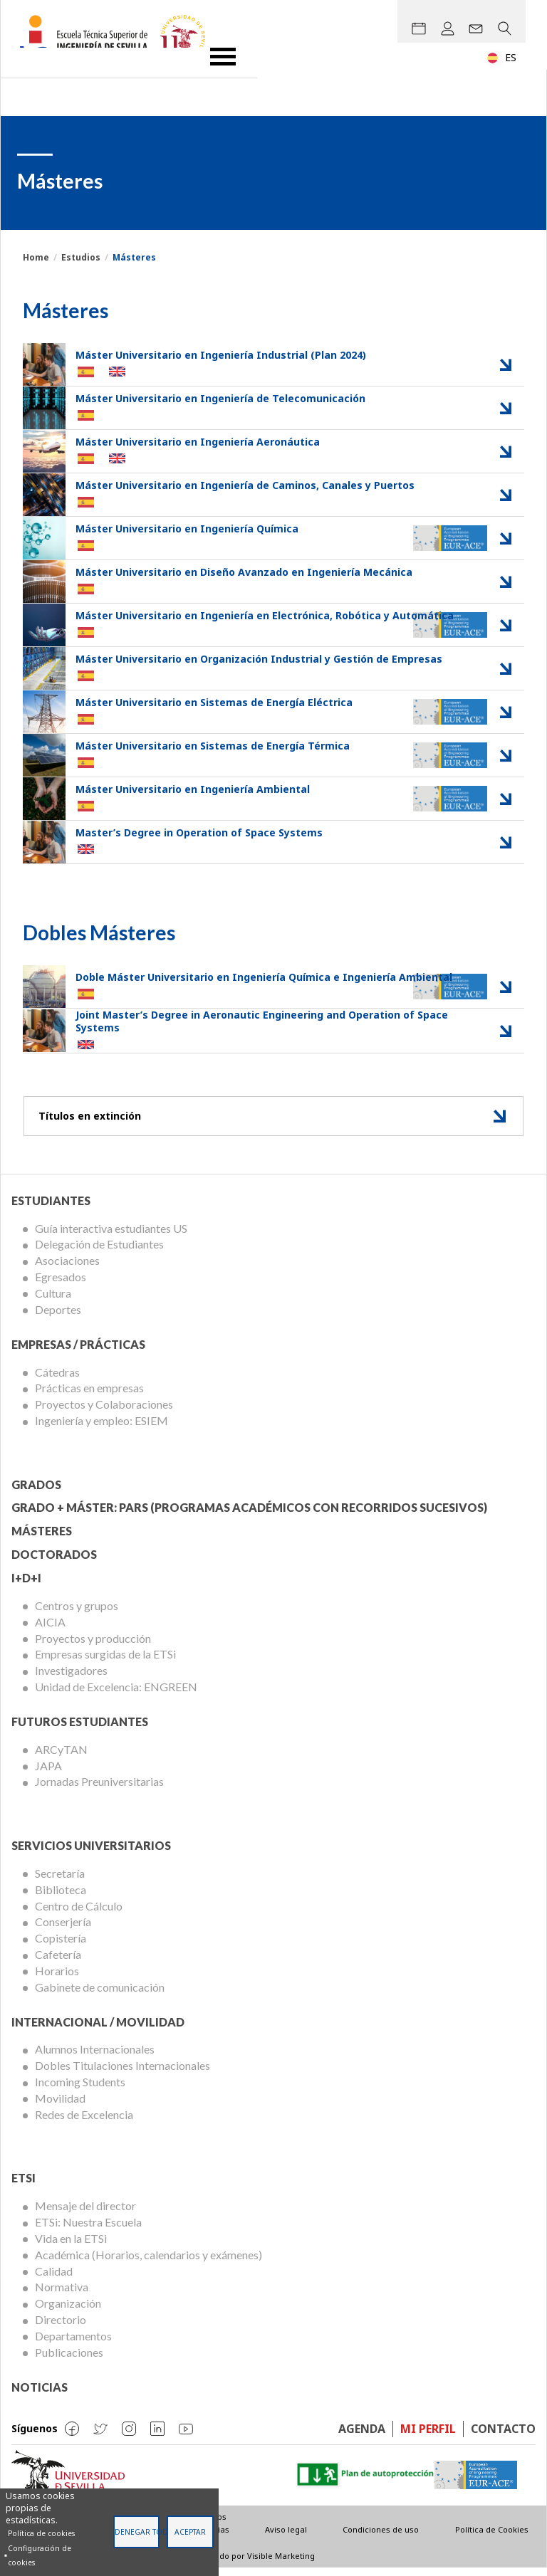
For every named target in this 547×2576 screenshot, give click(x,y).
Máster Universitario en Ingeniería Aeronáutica (197, 441)
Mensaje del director (85, 2214)
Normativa (61, 2295)
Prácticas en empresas (89, 1396)
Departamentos (73, 2343)
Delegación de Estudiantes (99, 1252)
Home (36, 257)
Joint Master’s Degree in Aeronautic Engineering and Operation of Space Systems (261, 1022)
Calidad (54, 2279)
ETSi (23, 2186)
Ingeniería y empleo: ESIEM (101, 1428)
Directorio (60, 2327)
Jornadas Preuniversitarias (99, 1790)
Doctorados (54, 1562)
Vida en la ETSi (71, 2246)
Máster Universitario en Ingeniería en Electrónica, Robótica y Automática (264, 615)
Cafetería (58, 1962)
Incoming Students (80, 2089)
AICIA (50, 1629)
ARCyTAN (61, 1757)
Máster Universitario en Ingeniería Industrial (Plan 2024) (220, 355)
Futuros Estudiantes (79, 1729)
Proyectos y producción (93, 1646)
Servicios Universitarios (91, 1853)
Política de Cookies (491, 2538)
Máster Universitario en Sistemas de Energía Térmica (212, 745)
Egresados (60, 1284)
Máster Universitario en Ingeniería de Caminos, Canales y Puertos (245, 485)
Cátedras (57, 1380)
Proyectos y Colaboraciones (104, 1412)
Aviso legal (286, 2538)
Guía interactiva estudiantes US (111, 1236)
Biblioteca (60, 1897)
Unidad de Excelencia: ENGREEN (116, 1694)
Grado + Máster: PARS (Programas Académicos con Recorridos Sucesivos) (249, 1516)
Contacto (503, 2436)
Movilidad (60, 2106)
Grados (36, 1492)
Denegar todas (137, 2532)
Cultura (53, 1301)
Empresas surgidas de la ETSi (105, 1662)
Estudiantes (50, 1208)
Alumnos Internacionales (95, 2057)
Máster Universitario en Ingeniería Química (186, 528)
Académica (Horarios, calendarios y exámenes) (148, 2262)
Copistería (60, 1946)
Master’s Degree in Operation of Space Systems (199, 832)
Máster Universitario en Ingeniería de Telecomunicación (220, 398)
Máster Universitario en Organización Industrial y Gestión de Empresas (258, 659)
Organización (68, 2311)
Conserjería (63, 1930)
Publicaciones (69, 2360)
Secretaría (60, 1881)
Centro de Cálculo (79, 1913)
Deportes (58, 1317)
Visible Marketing (281, 2564)
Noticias (39, 2395)
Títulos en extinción (95, 1120)
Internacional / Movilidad (97, 2029)
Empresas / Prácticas (78, 1352)
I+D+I (26, 1585)
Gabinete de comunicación (100, 1995)
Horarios (57, 1978)
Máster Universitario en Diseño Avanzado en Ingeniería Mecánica (243, 572)
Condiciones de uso (381, 2538)
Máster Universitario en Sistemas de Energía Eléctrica (214, 702)
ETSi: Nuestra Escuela (88, 2229)
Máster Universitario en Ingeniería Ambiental (192, 789)
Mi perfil (428, 2436)
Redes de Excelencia (84, 2122)
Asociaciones (67, 1269)
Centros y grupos (76, 1613)
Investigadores (71, 1679)
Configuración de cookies (39, 2555)
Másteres (41, 1539)
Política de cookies (41, 2533)
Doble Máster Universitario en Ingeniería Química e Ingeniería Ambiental (263, 977)
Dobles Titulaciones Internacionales (122, 2074)
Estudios (80, 257)
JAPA (48, 1773)
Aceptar (190, 2532)
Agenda (361, 2436)
